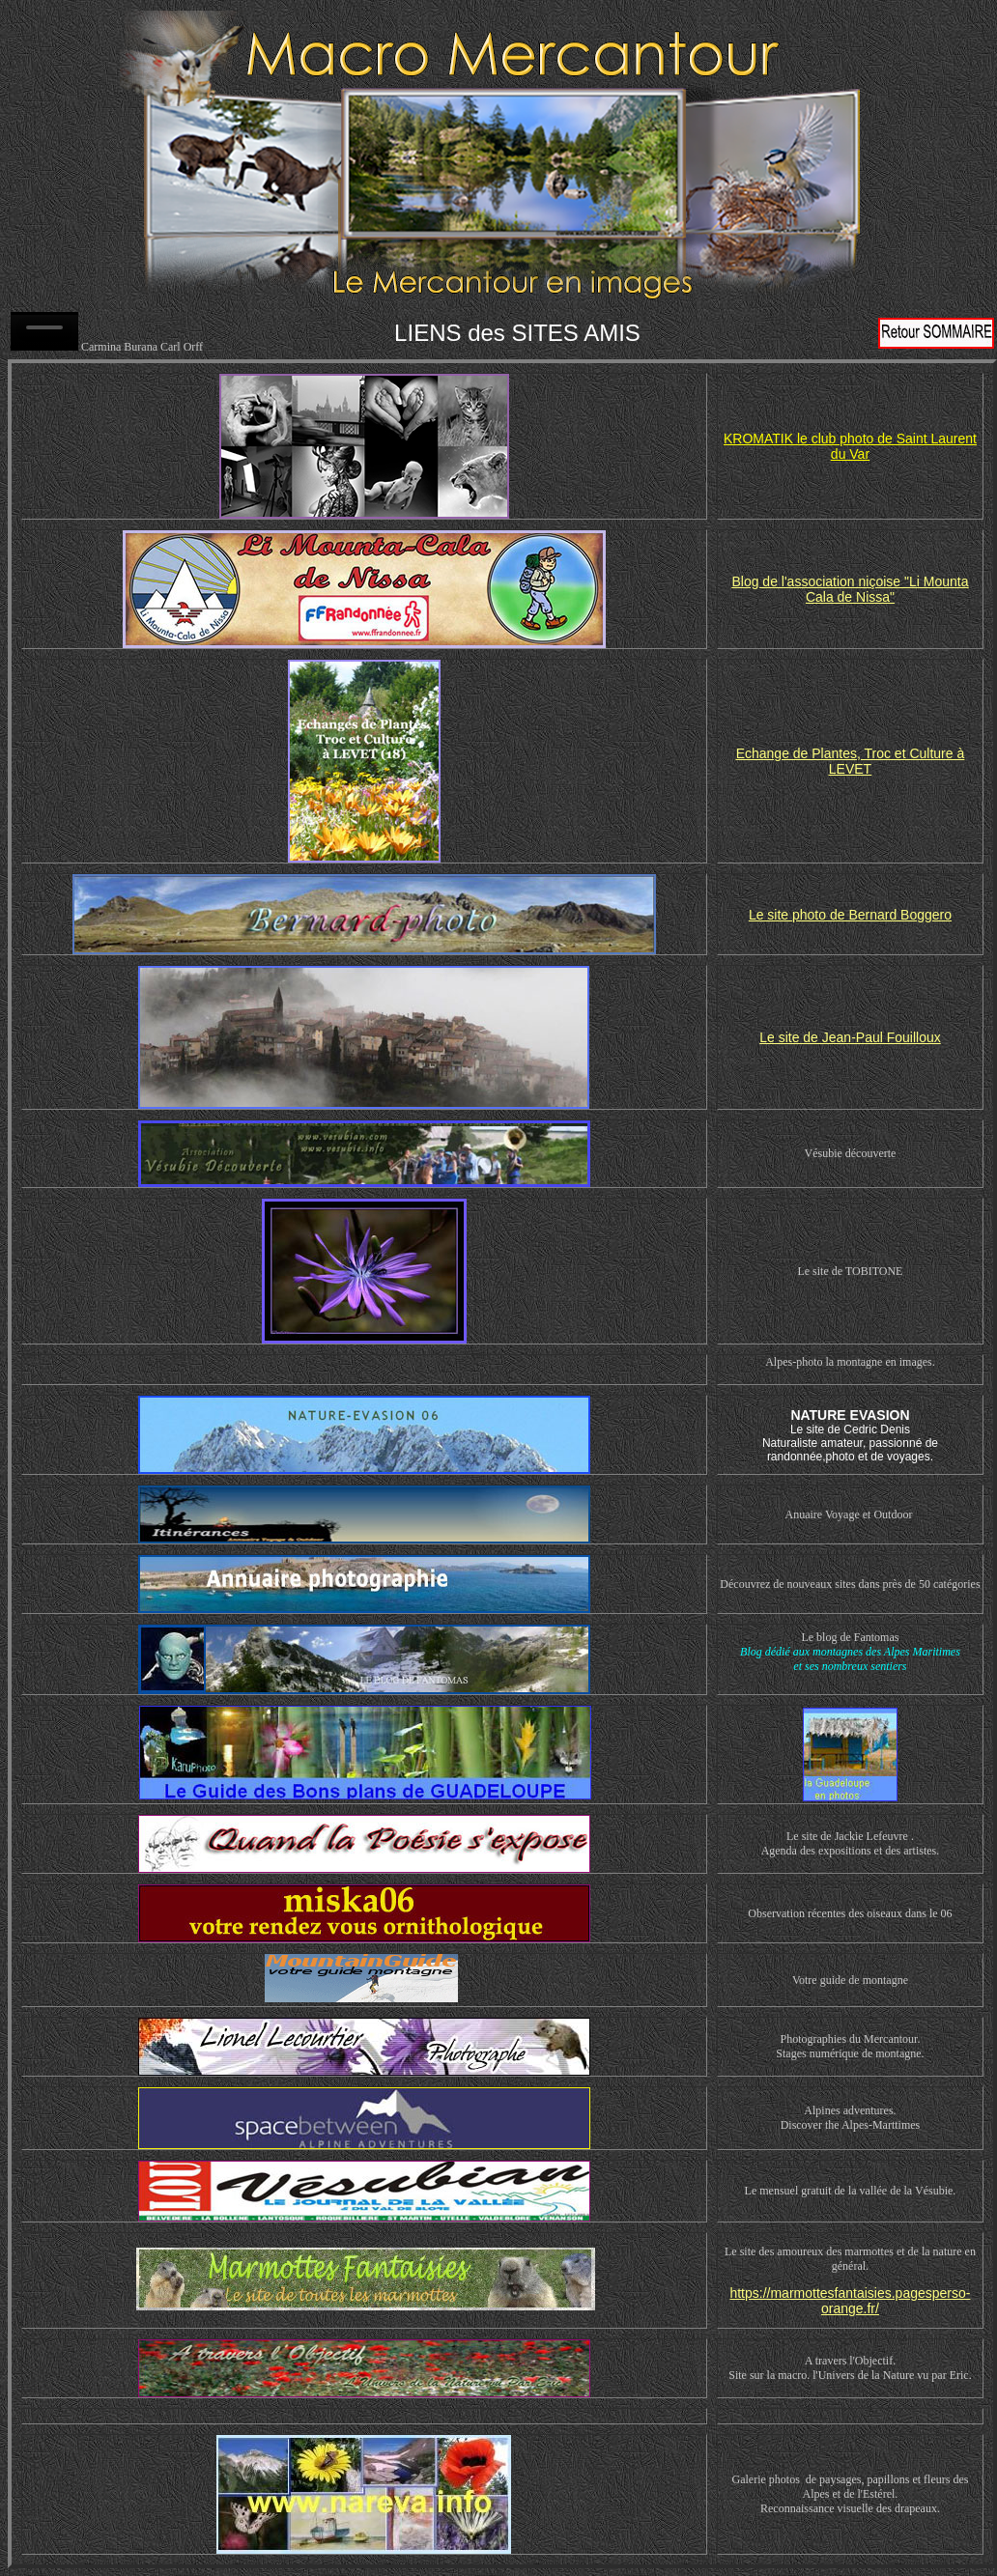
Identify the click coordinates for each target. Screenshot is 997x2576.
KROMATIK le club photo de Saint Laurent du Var (850, 446)
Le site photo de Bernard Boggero (850, 914)
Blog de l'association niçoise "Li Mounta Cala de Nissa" (849, 589)
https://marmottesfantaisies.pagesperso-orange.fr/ (849, 2300)
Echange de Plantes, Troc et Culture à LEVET (850, 761)
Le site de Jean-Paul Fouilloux (850, 1037)
